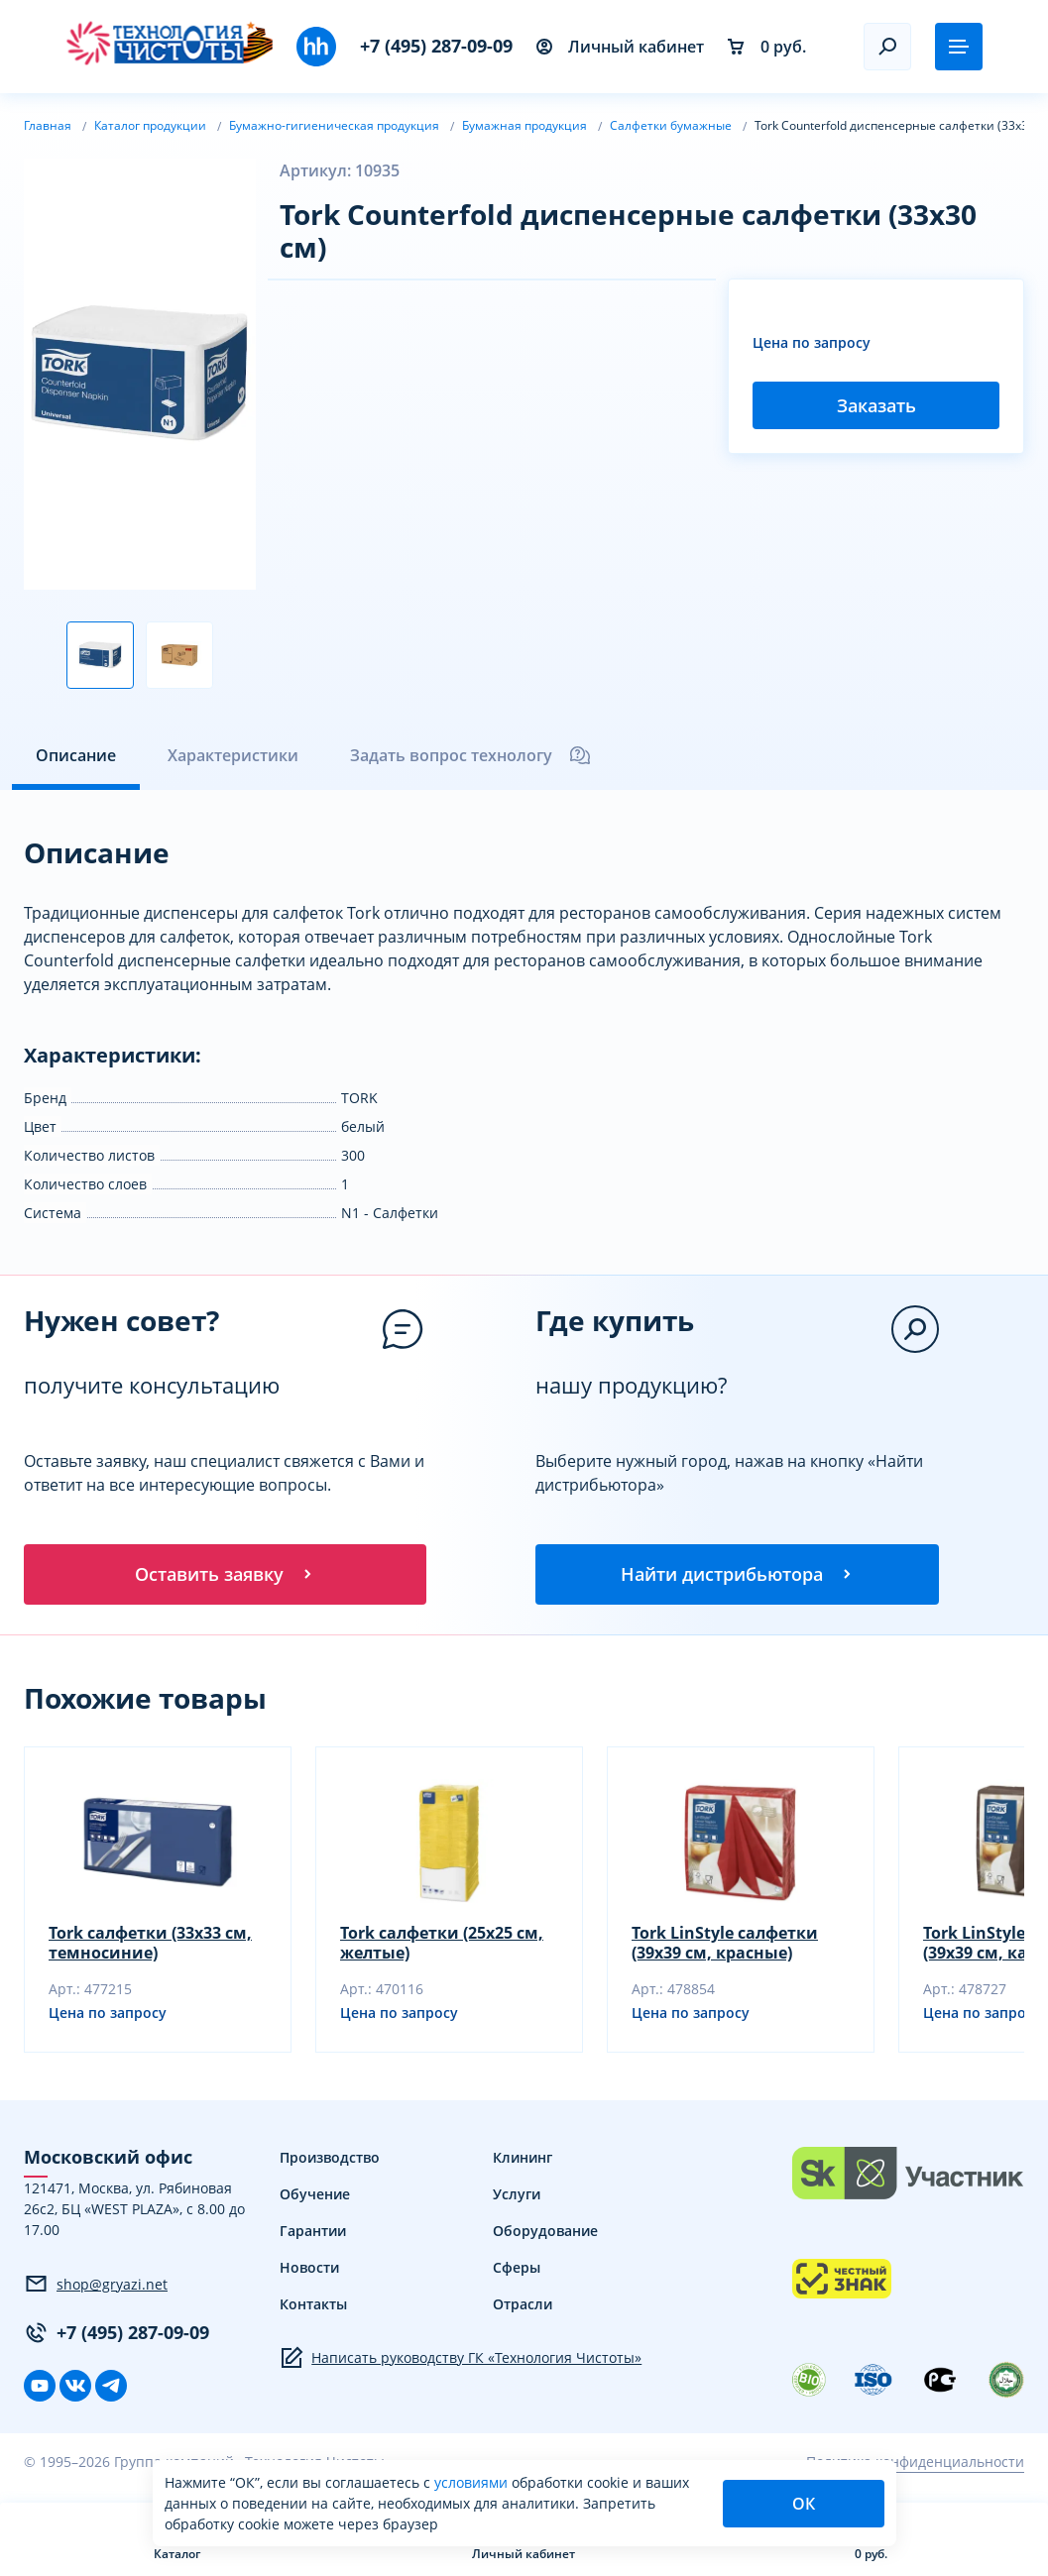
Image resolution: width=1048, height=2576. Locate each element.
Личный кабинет (620, 46)
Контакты (313, 2306)
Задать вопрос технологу (471, 755)
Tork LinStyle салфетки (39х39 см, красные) (725, 1945)
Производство (330, 2160)
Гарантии (313, 2233)
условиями (473, 2482)
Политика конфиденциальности (915, 2464)
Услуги (516, 2196)
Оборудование (545, 2233)
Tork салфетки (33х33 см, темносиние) (150, 1945)
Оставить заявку (225, 1575)
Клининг (522, 2160)
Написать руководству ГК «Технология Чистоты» (460, 2361)
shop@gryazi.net (96, 2286)
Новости (309, 2270)
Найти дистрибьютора (738, 1575)
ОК (803, 2504)
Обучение (315, 2196)
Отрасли (522, 2306)
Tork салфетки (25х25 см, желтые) (441, 1945)
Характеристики (233, 755)
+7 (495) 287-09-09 (436, 45)
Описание (76, 755)
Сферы (516, 2270)
